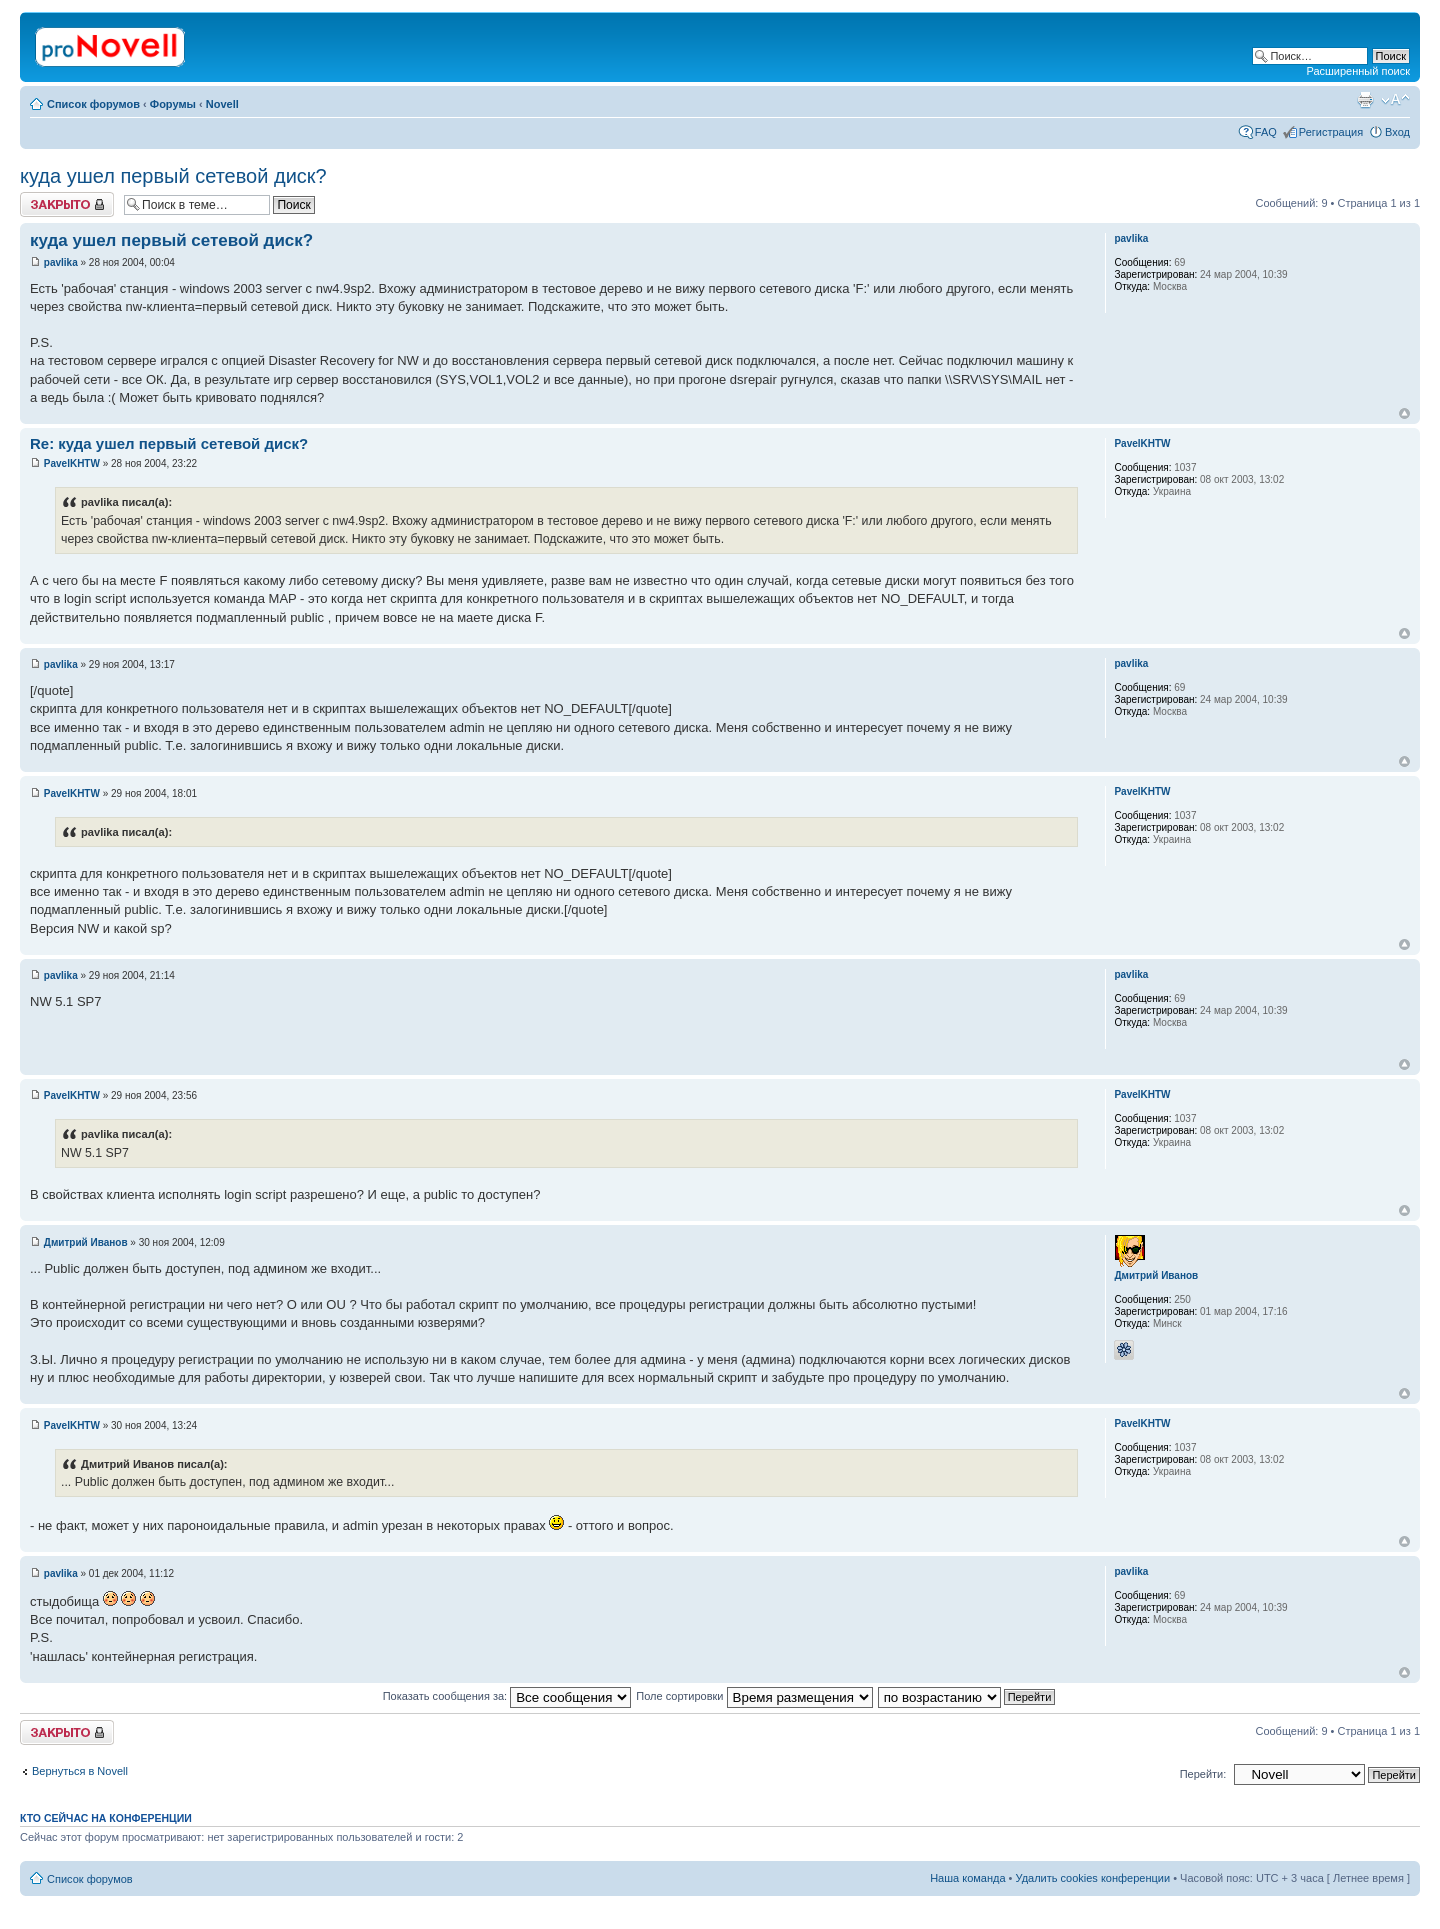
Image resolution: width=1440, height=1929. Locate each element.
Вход (1397, 132)
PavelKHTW (72, 463)
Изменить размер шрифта (1395, 100)
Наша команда (967, 1878)
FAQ (1266, 132)
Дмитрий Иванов (86, 1242)
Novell (222, 104)
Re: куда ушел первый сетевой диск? (169, 443)
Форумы (173, 104)
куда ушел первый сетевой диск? (173, 176)
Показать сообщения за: (507, 1696)
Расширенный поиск (1358, 71)
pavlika (61, 262)
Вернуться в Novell (80, 1771)
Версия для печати (1365, 100)
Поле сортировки (754, 1696)
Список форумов (93, 104)
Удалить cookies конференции (1093, 1878)
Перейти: (1203, 1774)
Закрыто (67, 204)
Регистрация (1331, 132)
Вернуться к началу (1404, 413)
